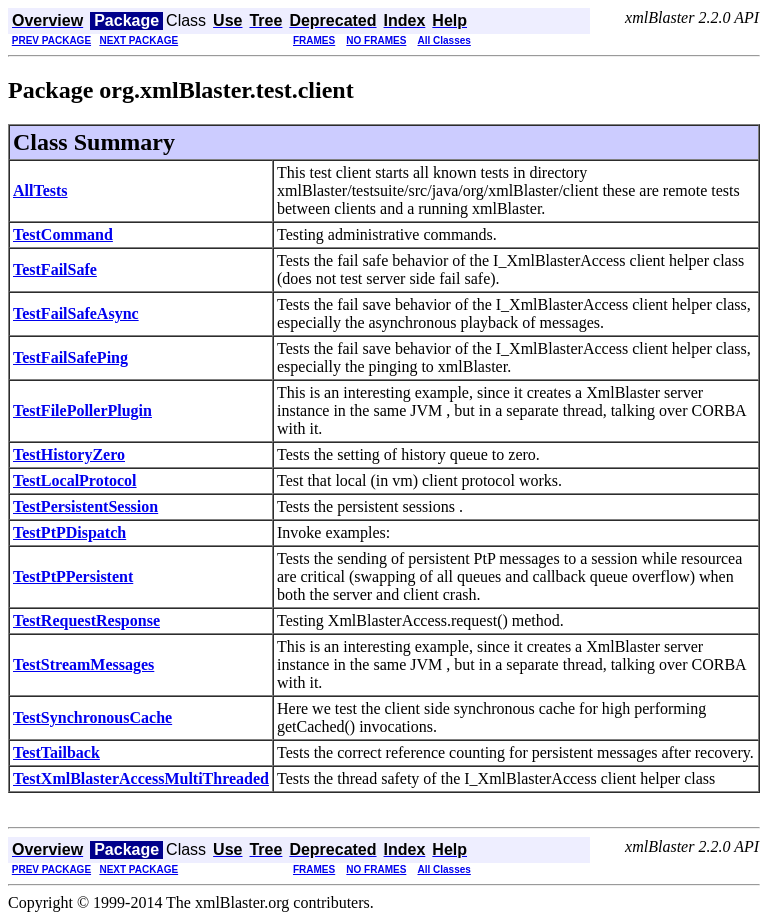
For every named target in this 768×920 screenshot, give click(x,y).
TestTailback (56, 752)
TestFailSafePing (70, 357)
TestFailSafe (55, 269)
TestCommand (63, 234)
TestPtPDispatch (69, 532)
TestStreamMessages (83, 664)
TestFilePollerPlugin (82, 410)
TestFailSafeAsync (76, 313)
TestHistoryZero (69, 454)
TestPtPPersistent (73, 576)
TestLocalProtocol (75, 480)
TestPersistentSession (85, 506)
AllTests (40, 190)
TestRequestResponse (86, 620)
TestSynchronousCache (92, 717)
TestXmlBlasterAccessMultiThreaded (141, 778)
